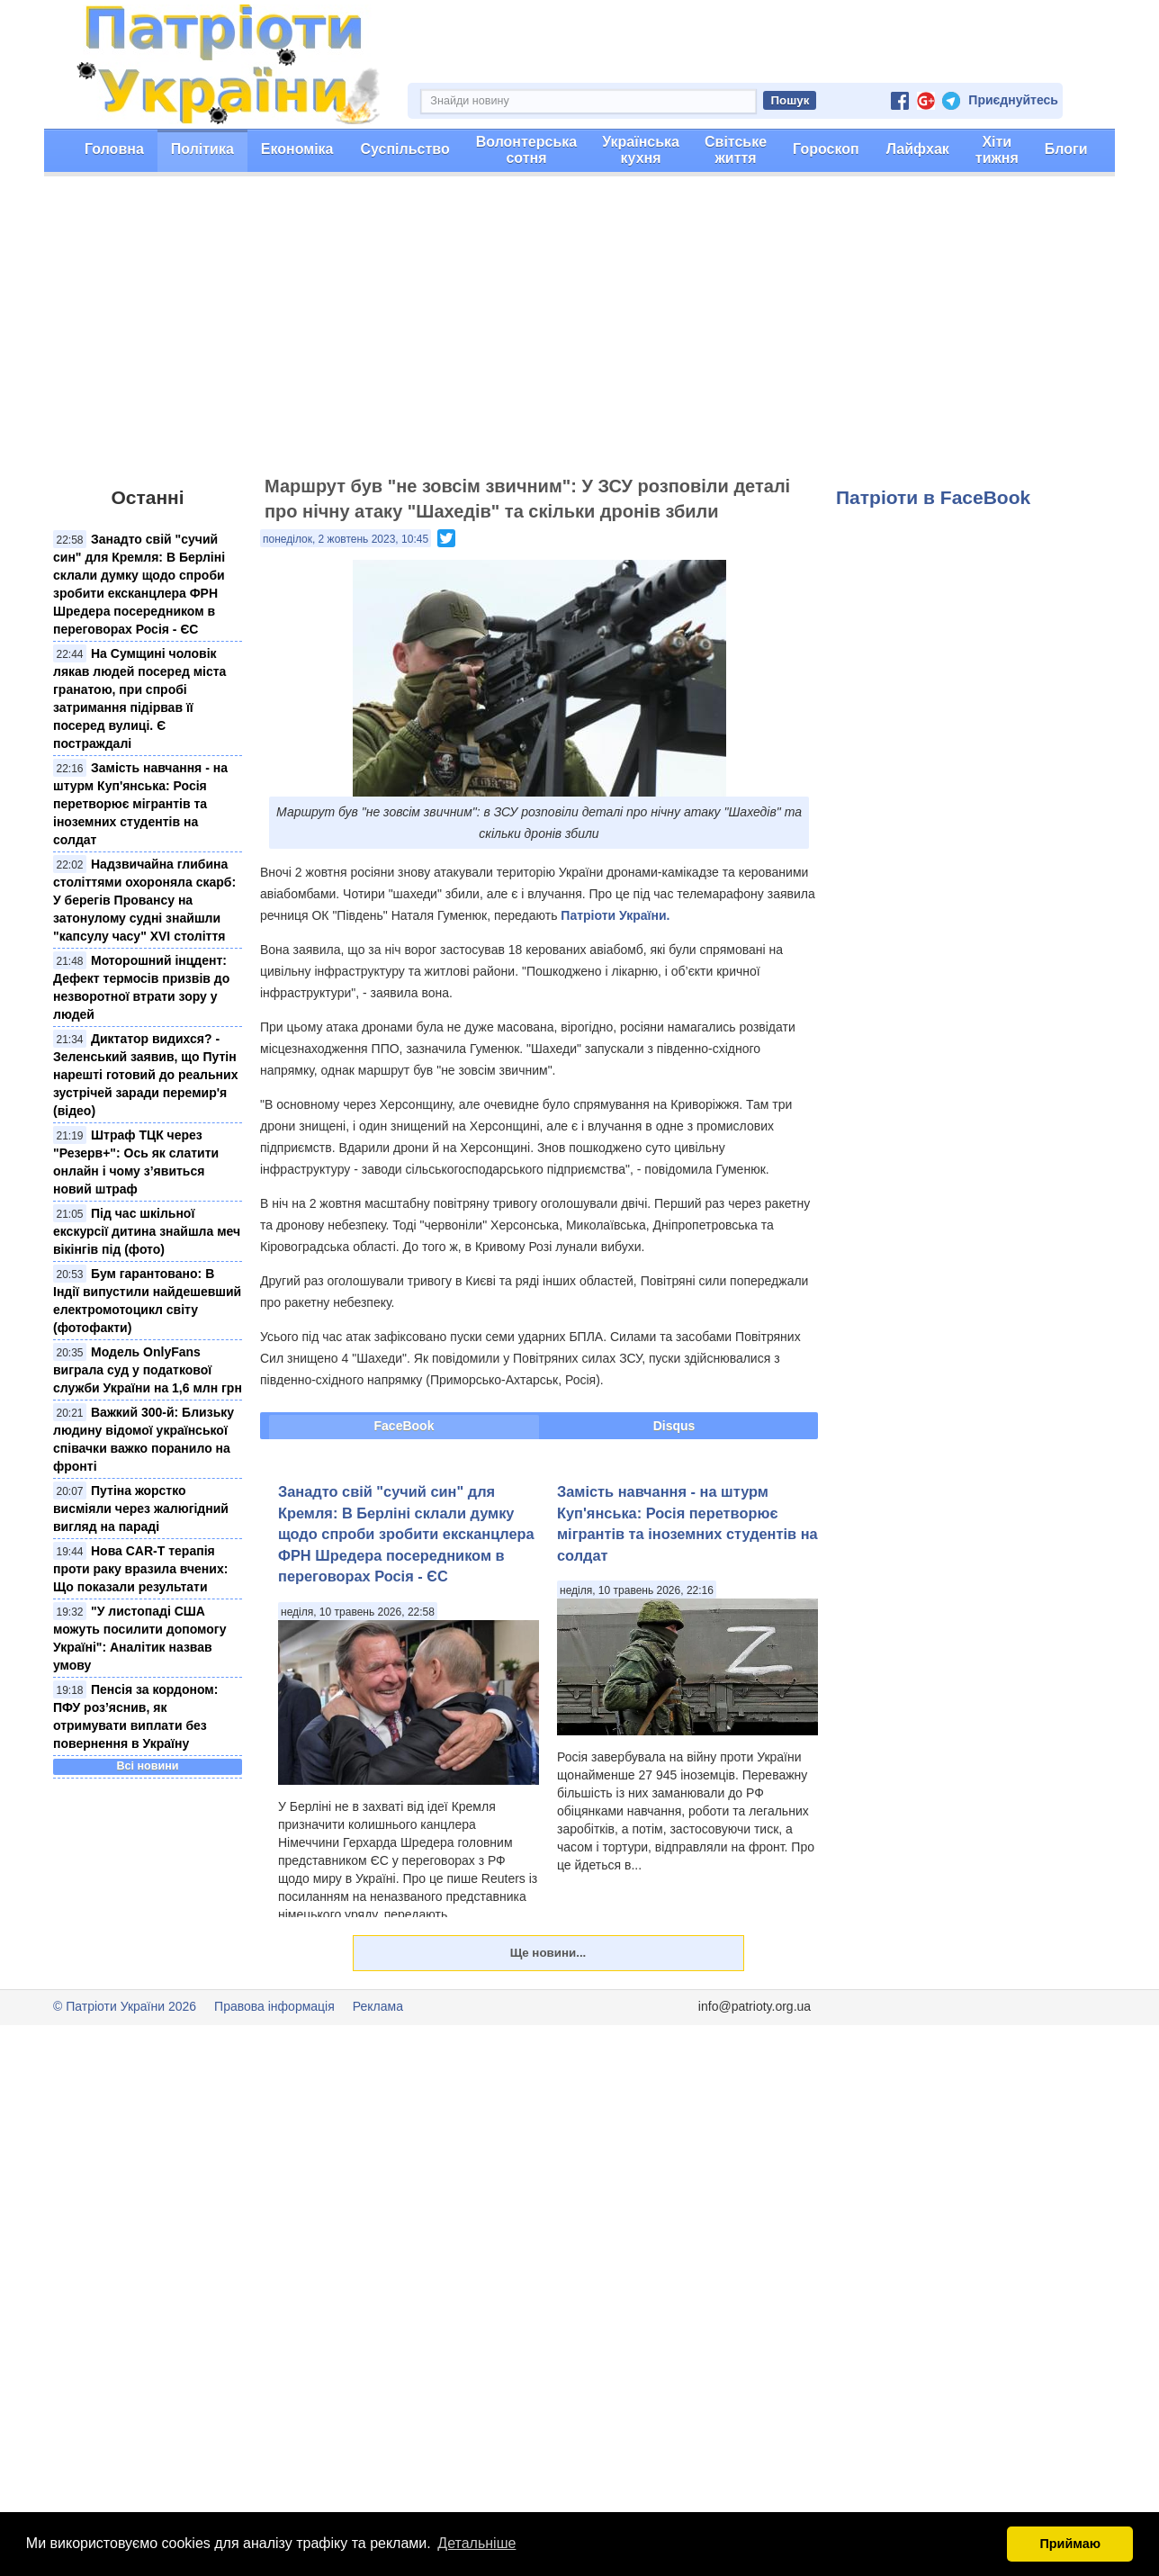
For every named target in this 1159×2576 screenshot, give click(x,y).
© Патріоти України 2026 (124, 2006)
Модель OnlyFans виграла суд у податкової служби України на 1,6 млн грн (147, 1370)
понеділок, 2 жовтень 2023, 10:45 (345, 539)
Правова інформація (274, 2006)
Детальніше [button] (476, 2543)
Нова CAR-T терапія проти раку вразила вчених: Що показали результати (140, 1569)
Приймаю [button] (1070, 2543)
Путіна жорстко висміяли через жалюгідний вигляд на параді (141, 1508)
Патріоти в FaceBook (933, 497)
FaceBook (404, 1426)
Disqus (674, 1426)
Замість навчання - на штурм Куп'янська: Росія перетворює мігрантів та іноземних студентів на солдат (140, 804)
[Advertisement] (579, 334)
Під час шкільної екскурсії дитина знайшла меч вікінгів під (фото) (146, 1231)
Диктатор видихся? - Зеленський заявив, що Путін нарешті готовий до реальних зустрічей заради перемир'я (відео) (145, 1074)
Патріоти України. (615, 915)
